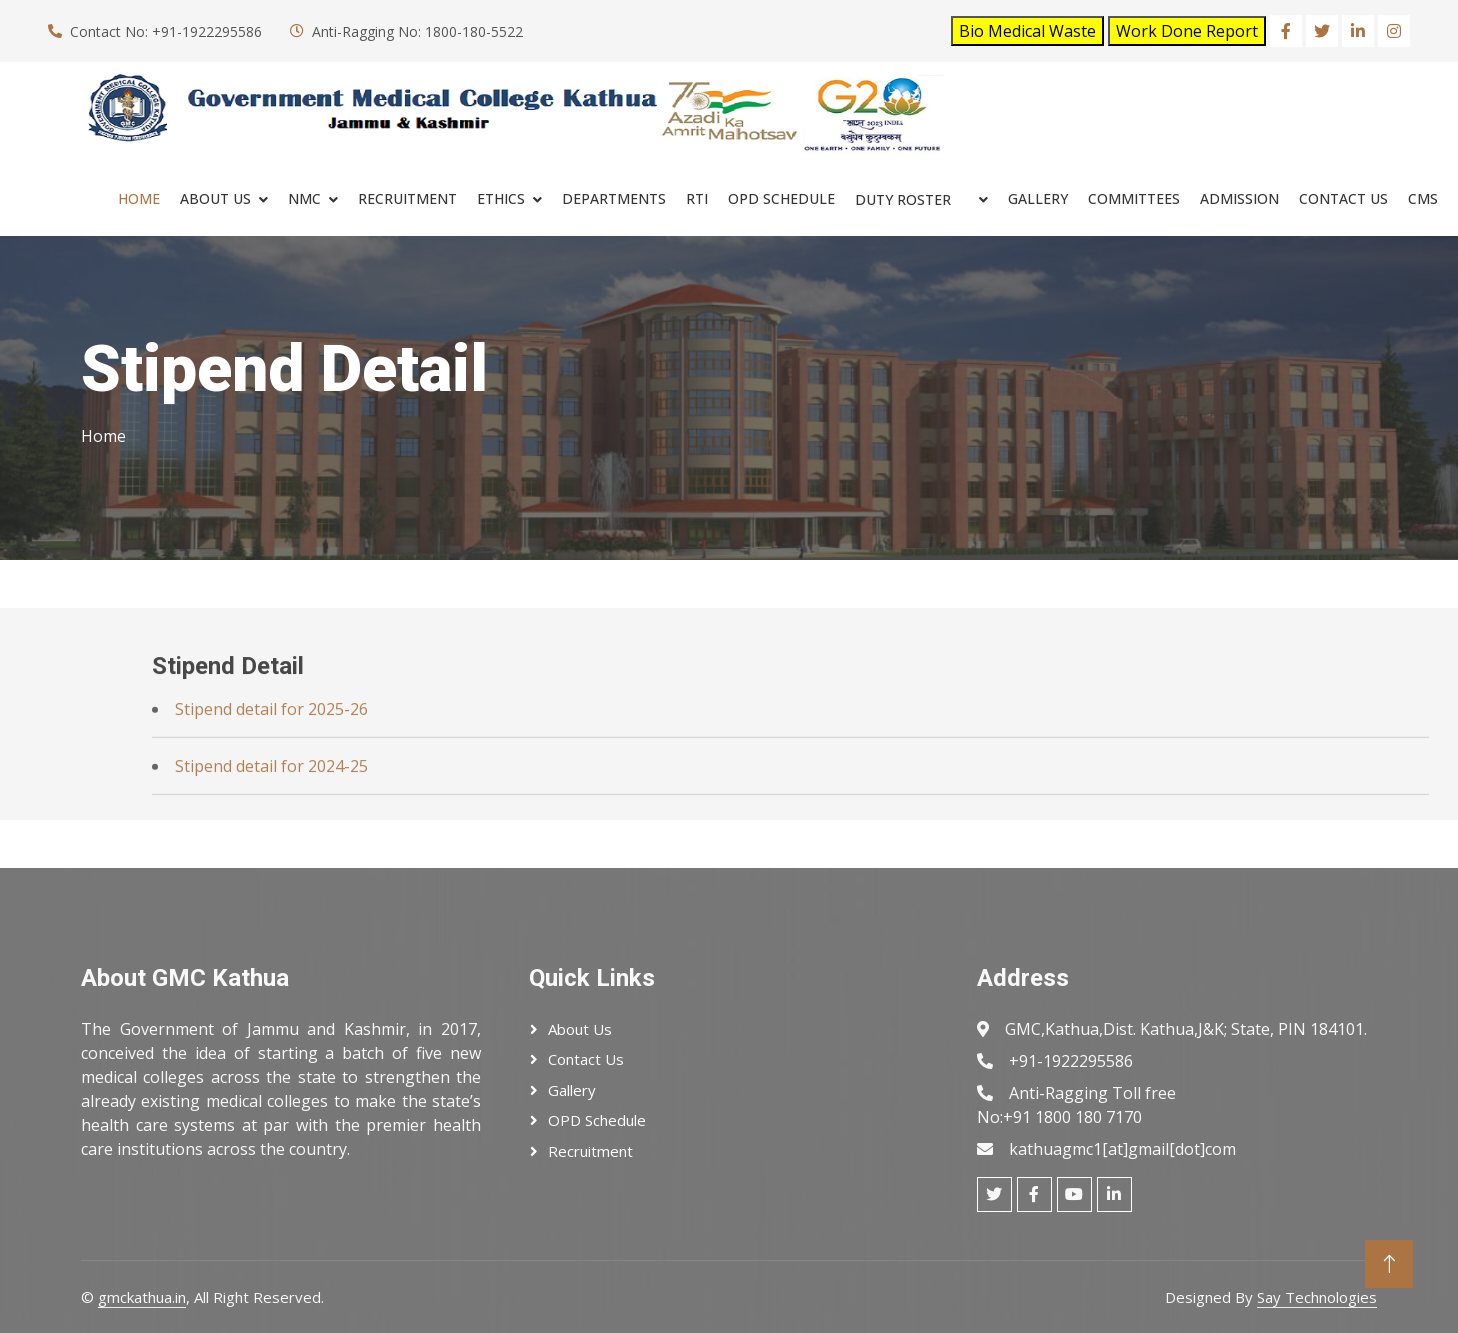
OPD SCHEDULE (781, 198)
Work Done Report (1187, 31)
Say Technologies (1317, 1297)
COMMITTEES (1134, 198)
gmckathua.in (142, 1297)
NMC (304, 198)
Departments (614, 198)
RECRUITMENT (407, 198)
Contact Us (1343, 198)
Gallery (1038, 198)
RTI (697, 198)
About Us (215, 198)
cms (1423, 198)
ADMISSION (1239, 198)
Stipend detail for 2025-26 (271, 752)
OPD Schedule (597, 1120)
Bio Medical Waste (1027, 31)
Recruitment (590, 1151)
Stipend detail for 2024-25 (271, 809)
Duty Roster (903, 199)
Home (139, 198)
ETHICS (501, 198)
